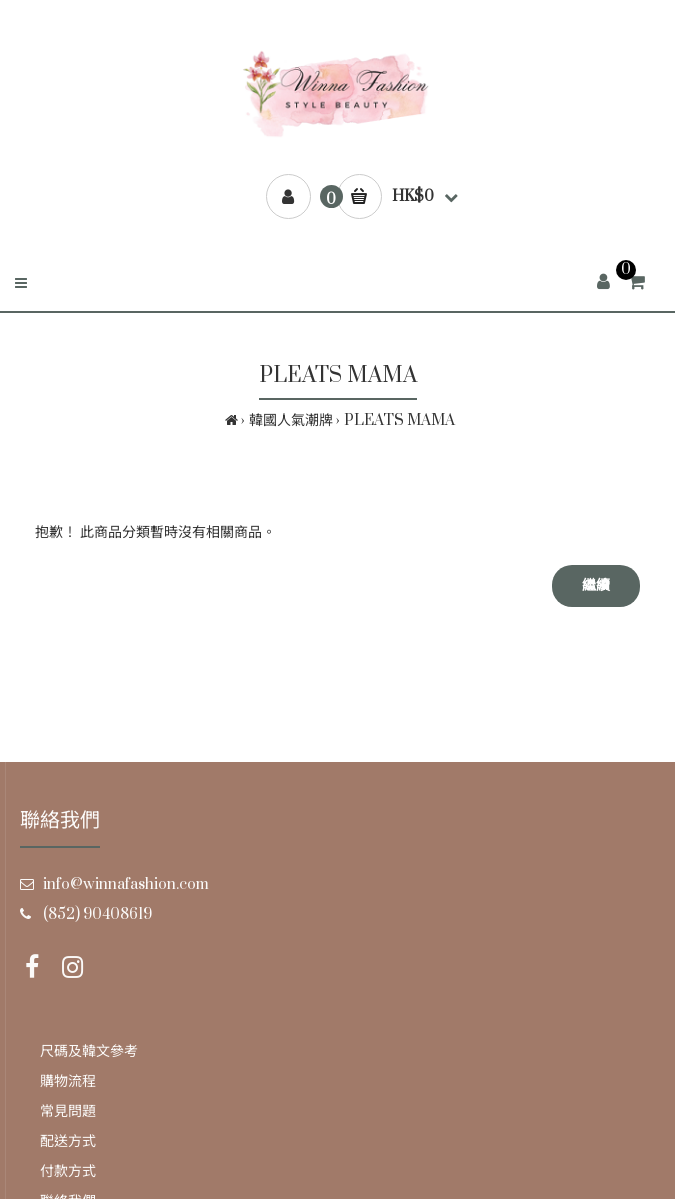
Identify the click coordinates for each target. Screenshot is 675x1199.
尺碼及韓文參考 (89, 1051)
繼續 (596, 585)
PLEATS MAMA (399, 420)
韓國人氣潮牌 (291, 420)
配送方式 (68, 1141)
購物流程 (68, 1081)
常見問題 (68, 1111)
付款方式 (68, 1171)
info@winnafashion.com (126, 884)
